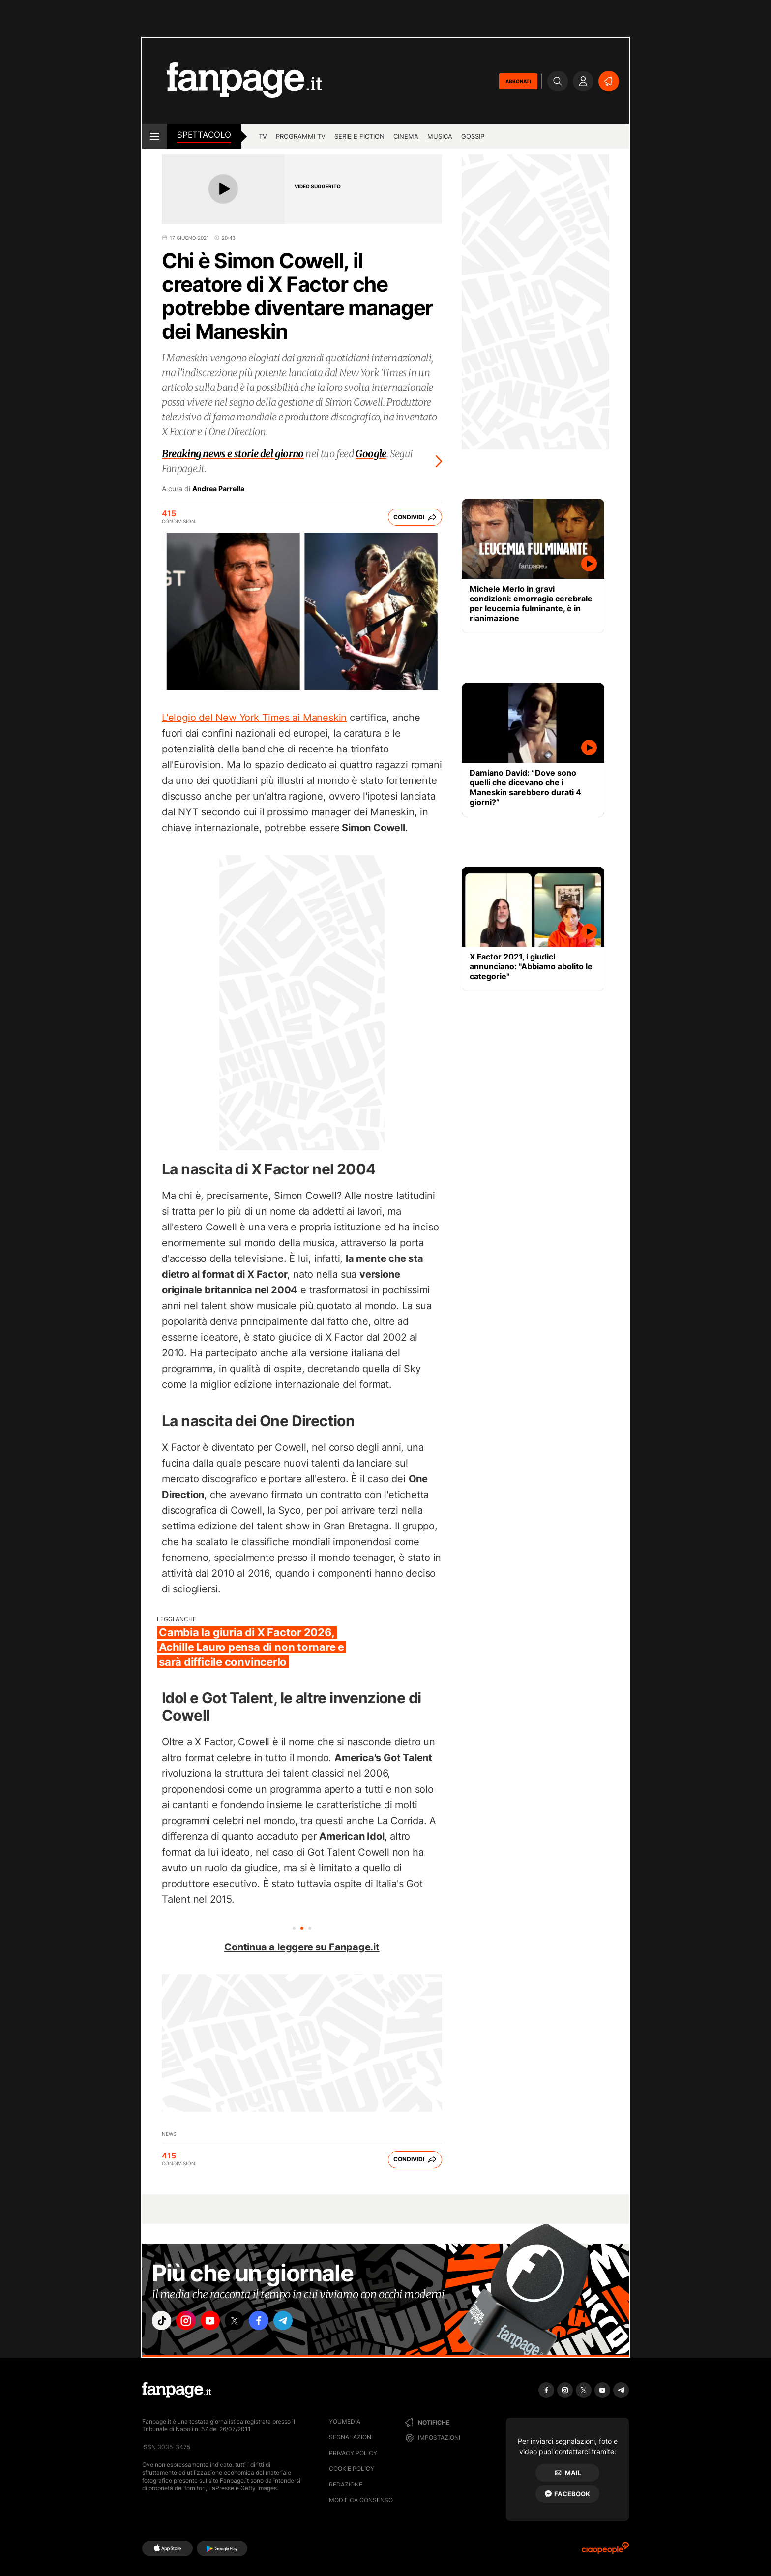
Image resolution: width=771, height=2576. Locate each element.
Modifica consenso (361, 2500)
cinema (405, 136)
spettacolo (204, 135)
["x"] (246, 2322)
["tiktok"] (163, 2322)
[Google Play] (222, 2548)
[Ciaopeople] (605, 2551)
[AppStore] (167, 2548)
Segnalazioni (351, 2437)
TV (263, 136)
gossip (472, 136)
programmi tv (301, 136)
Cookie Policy (351, 2468)
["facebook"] (273, 2322)
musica (439, 136)
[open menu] (154, 136)
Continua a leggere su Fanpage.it (302, 1947)
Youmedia (344, 2421)
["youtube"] (218, 2322)
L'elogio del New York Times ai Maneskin (254, 717)
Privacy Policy (353, 2452)
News (169, 2133)
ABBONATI (518, 81)
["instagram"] (190, 2322)
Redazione (345, 2484)
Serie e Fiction (359, 136)
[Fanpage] (176, 2390)
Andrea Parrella (218, 489)
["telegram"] (301, 2322)
